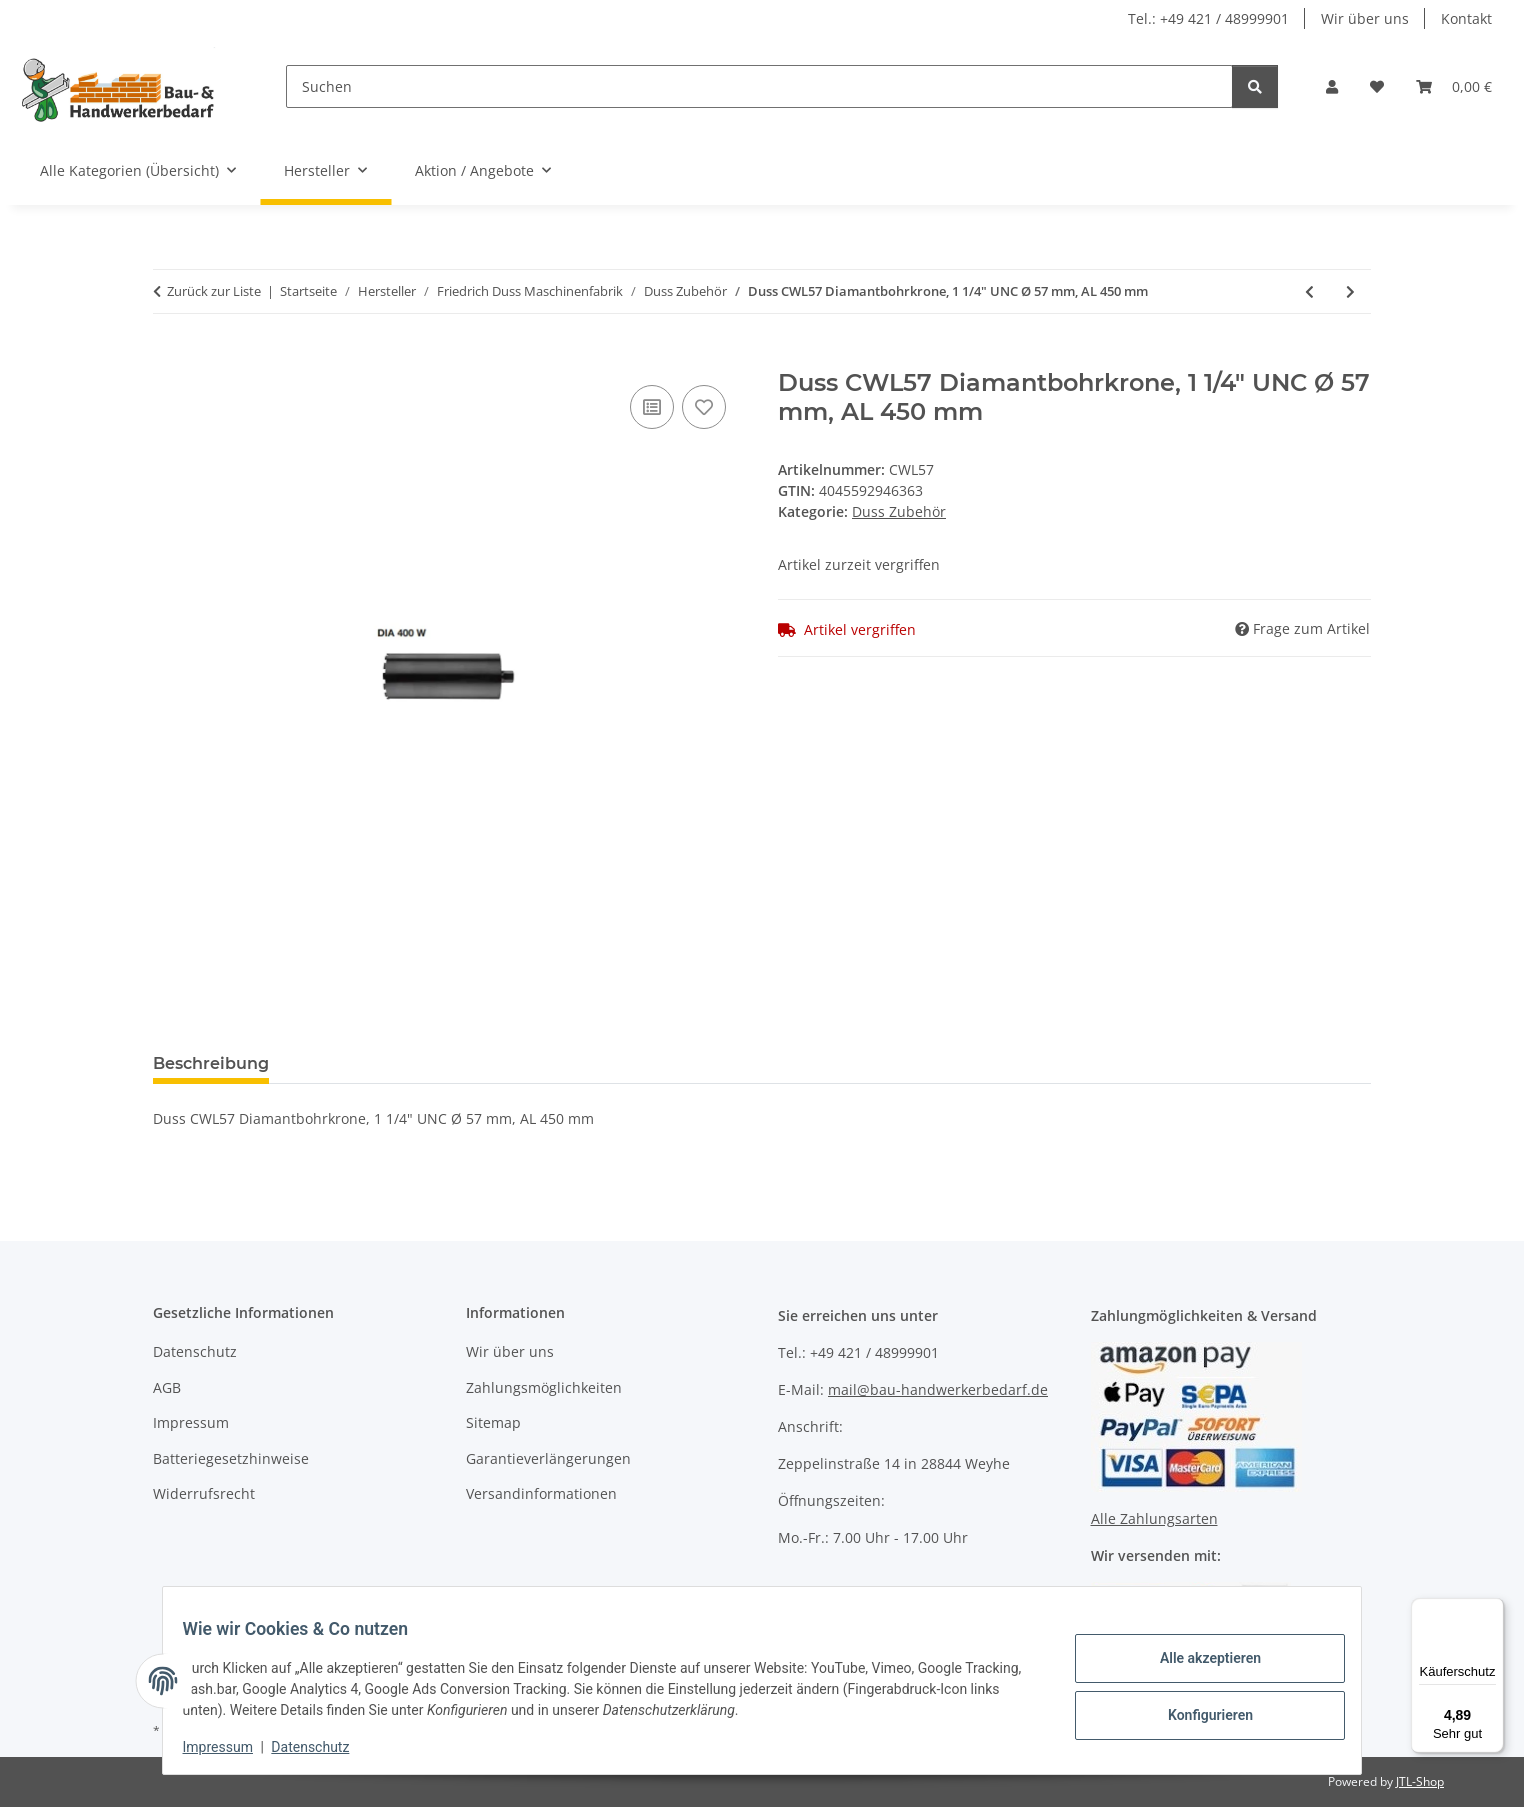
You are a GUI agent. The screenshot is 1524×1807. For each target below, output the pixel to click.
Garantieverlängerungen (548, 1458)
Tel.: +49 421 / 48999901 (1208, 18)
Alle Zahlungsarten (1154, 1518)
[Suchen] (759, 86)
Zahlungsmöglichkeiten (544, 1387)
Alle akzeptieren (1197, 1660)
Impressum (230, 1747)
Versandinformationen (541, 1493)
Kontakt (1466, 18)
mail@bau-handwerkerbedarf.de (938, 1389)
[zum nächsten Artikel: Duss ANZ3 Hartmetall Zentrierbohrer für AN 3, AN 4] (1350, 291)
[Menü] (1492, 1610)
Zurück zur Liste (214, 291)
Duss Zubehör (899, 511)
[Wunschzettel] (1377, 86)
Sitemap (493, 1422)
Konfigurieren (1197, 1712)
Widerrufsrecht (204, 1493)
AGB (167, 1387)
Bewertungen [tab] (358, 1063)
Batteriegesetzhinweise (231, 1458)
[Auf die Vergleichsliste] (652, 407)
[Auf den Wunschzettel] (704, 407)
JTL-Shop (1420, 1781)
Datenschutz (323, 1747)
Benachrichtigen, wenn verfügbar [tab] (588, 1063)
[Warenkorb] (1454, 86)
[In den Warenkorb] (169, 358)
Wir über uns (1365, 18)
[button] (1332, 86)
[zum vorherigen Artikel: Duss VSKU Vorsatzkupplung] (1309, 291)
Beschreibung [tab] (211, 1063)
